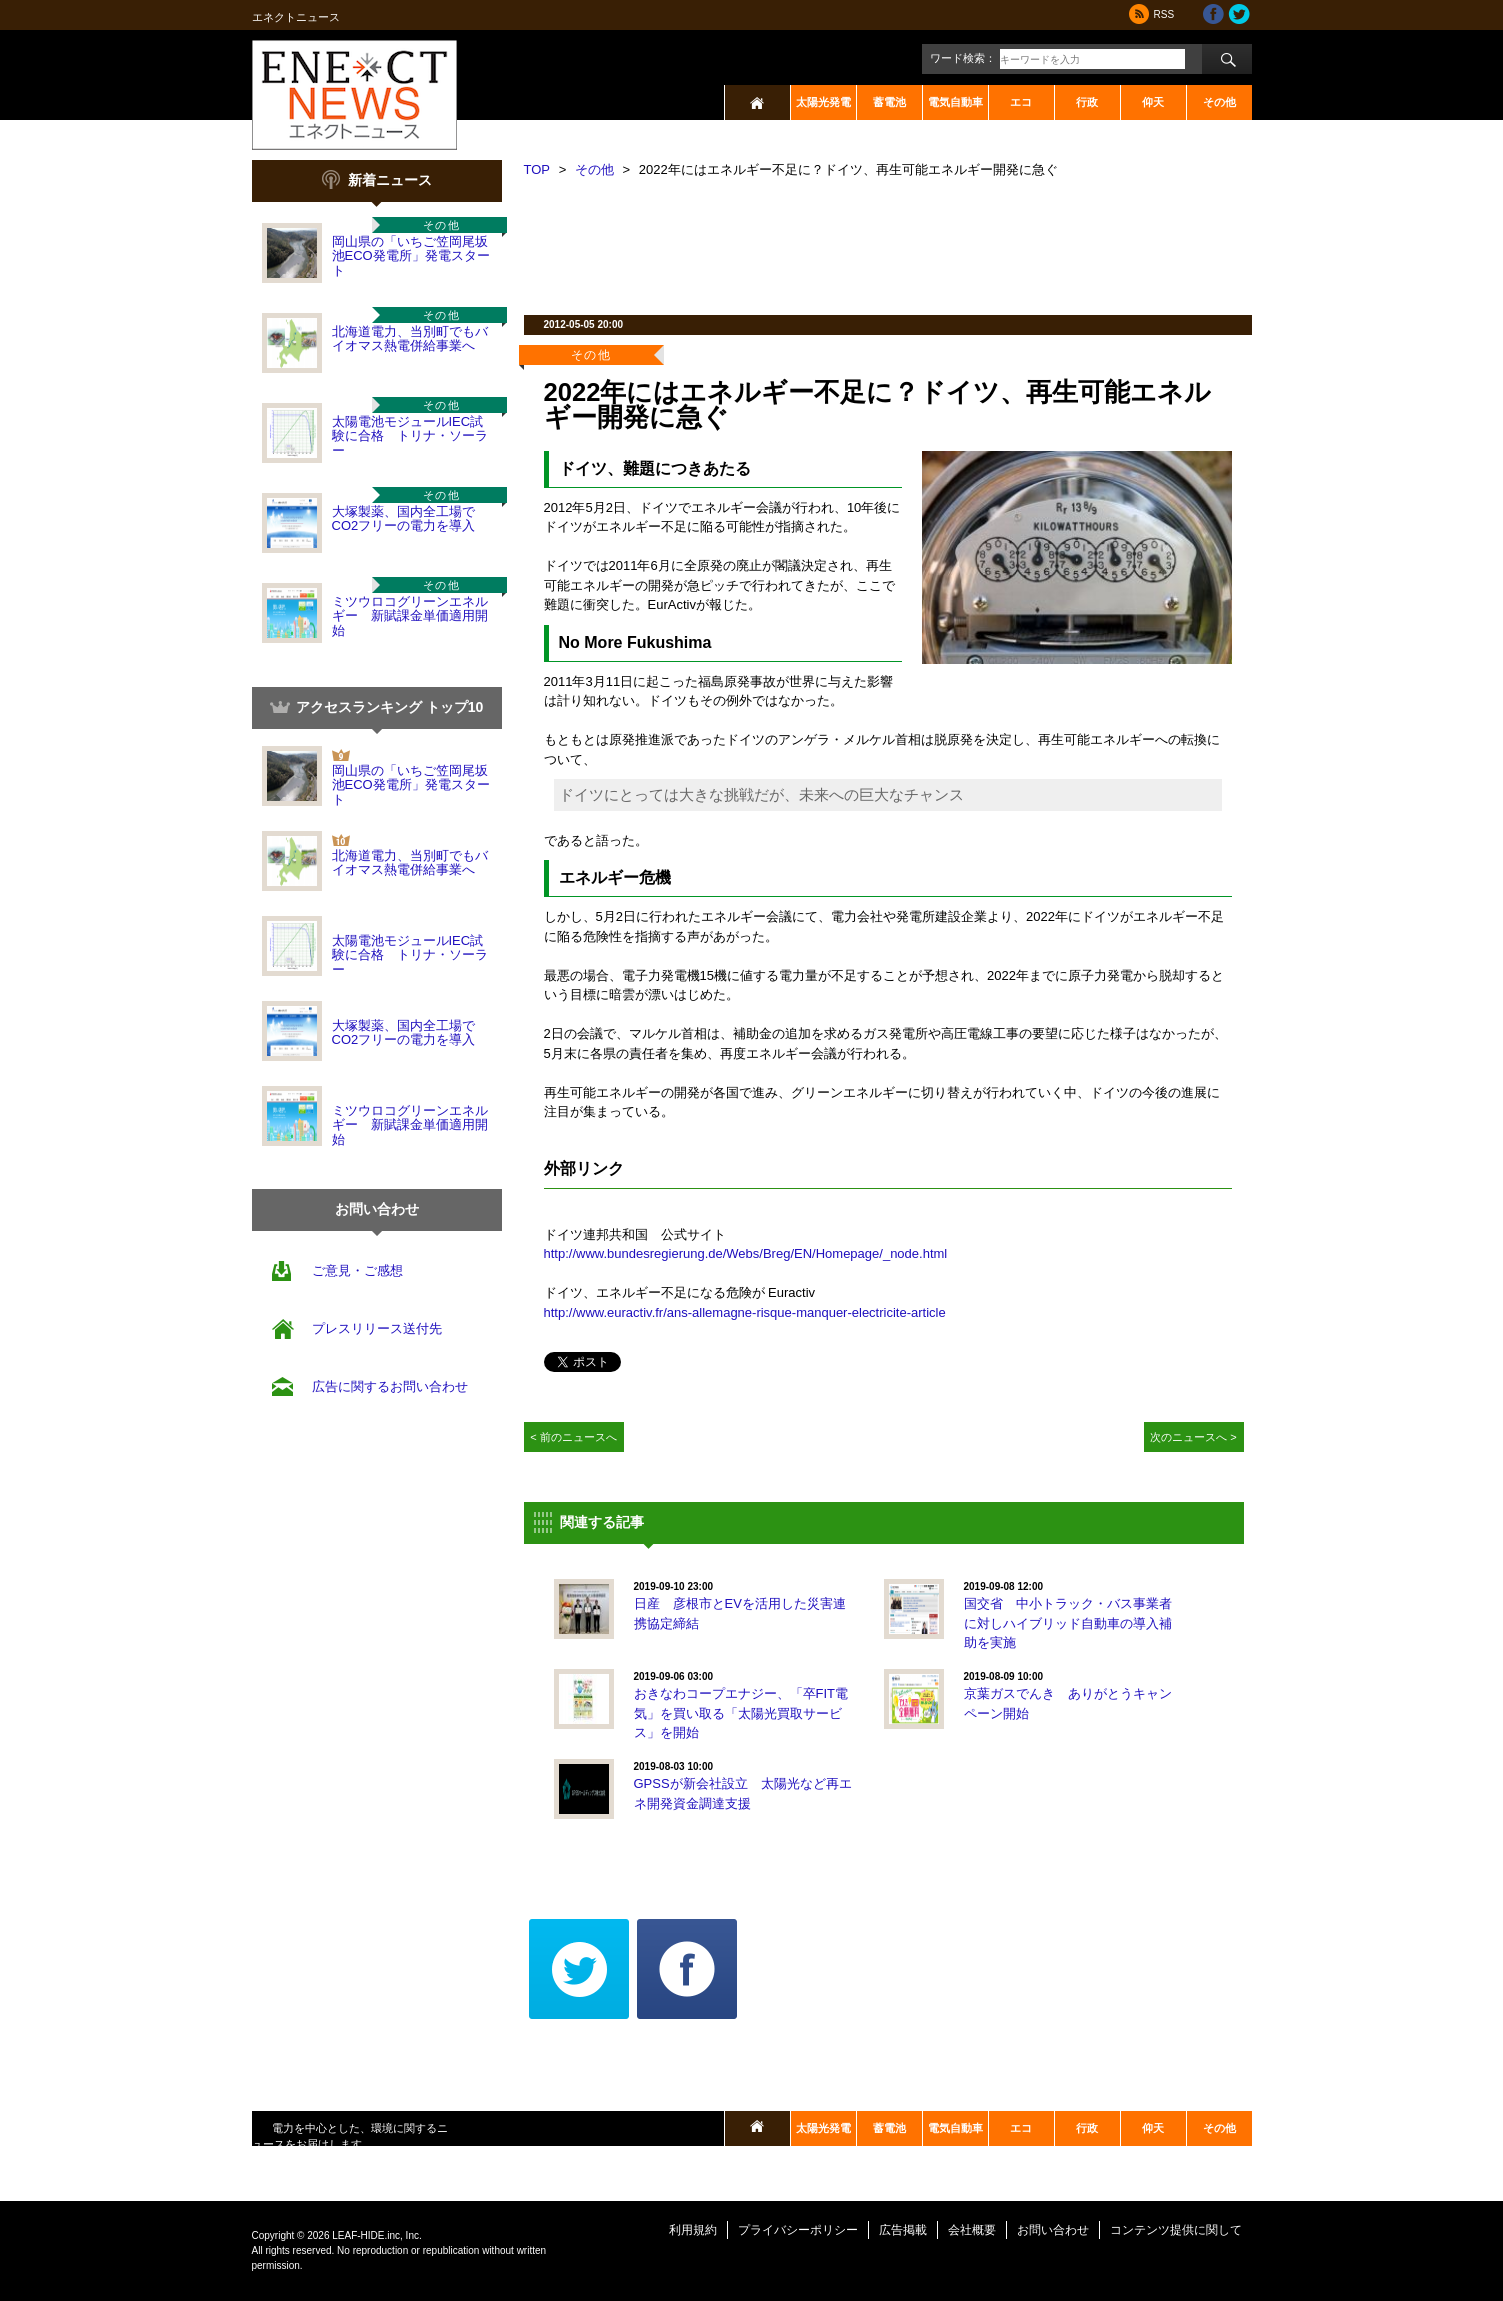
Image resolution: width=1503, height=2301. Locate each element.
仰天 (1153, 102)
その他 (1219, 102)
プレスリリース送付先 (377, 1328)
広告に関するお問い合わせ (390, 1386)
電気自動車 (955, 102)
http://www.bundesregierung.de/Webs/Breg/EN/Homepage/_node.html (746, 1253)
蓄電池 (889, 102)
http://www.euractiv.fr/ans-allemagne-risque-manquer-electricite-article (745, 1312)
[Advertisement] (888, 240)
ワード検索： (963, 58)
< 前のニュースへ (573, 1437)
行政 (1087, 102)
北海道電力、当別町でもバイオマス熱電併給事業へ (410, 338)
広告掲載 (903, 2230)
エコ (1021, 102)
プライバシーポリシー (798, 2230)
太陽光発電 (823, 102)
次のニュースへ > (1193, 1437)
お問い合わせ (1053, 2230)
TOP (537, 169)
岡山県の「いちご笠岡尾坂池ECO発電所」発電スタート (411, 256)
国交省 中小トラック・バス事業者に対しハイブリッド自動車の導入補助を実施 (1068, 1623)
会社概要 (972, 2230)
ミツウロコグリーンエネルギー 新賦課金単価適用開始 (410, 616)
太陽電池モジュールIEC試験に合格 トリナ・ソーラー (410, 436)
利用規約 (693, 2230)
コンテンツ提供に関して (1176, 2230)
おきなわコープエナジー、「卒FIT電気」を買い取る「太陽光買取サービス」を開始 (741, 1713)
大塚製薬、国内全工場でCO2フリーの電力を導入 (404, 518)
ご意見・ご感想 (357, 1270)
